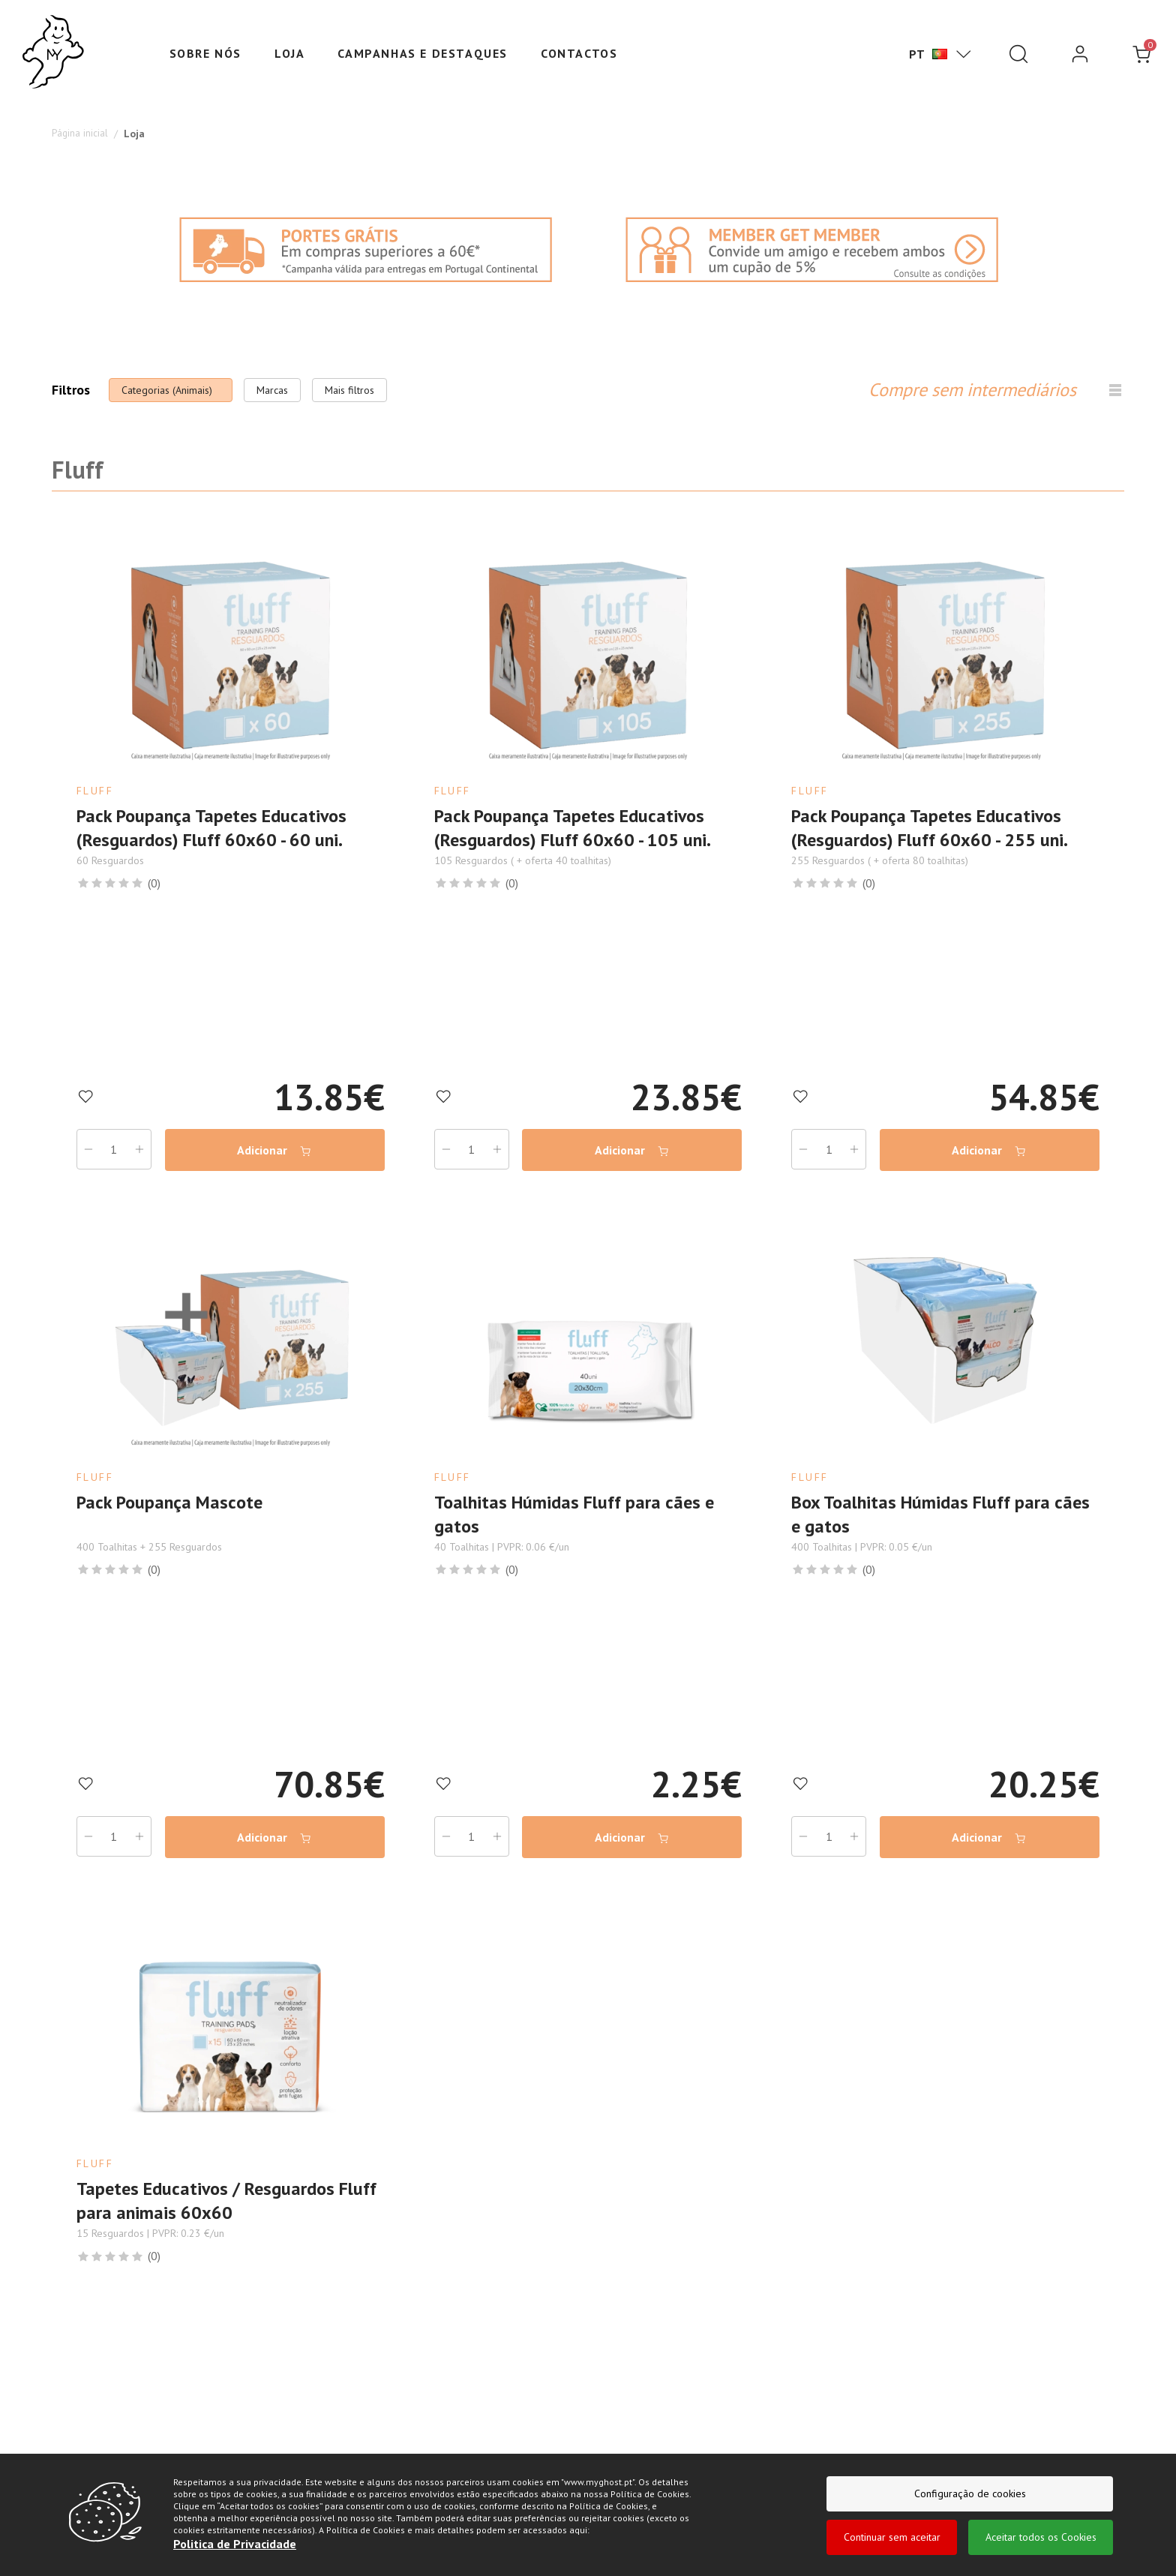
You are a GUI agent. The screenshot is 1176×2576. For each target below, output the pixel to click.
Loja (289, 53)
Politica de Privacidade (234, 2543)
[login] (1080, 54)
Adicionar (272, 1137)
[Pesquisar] (1018, 54)
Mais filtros (349, 390)
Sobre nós (206, 53)
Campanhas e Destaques (423, 53)
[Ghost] (53, 52)
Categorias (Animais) (167, 390)
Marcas (272, 390)
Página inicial (81, 133)
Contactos (579, 53)
